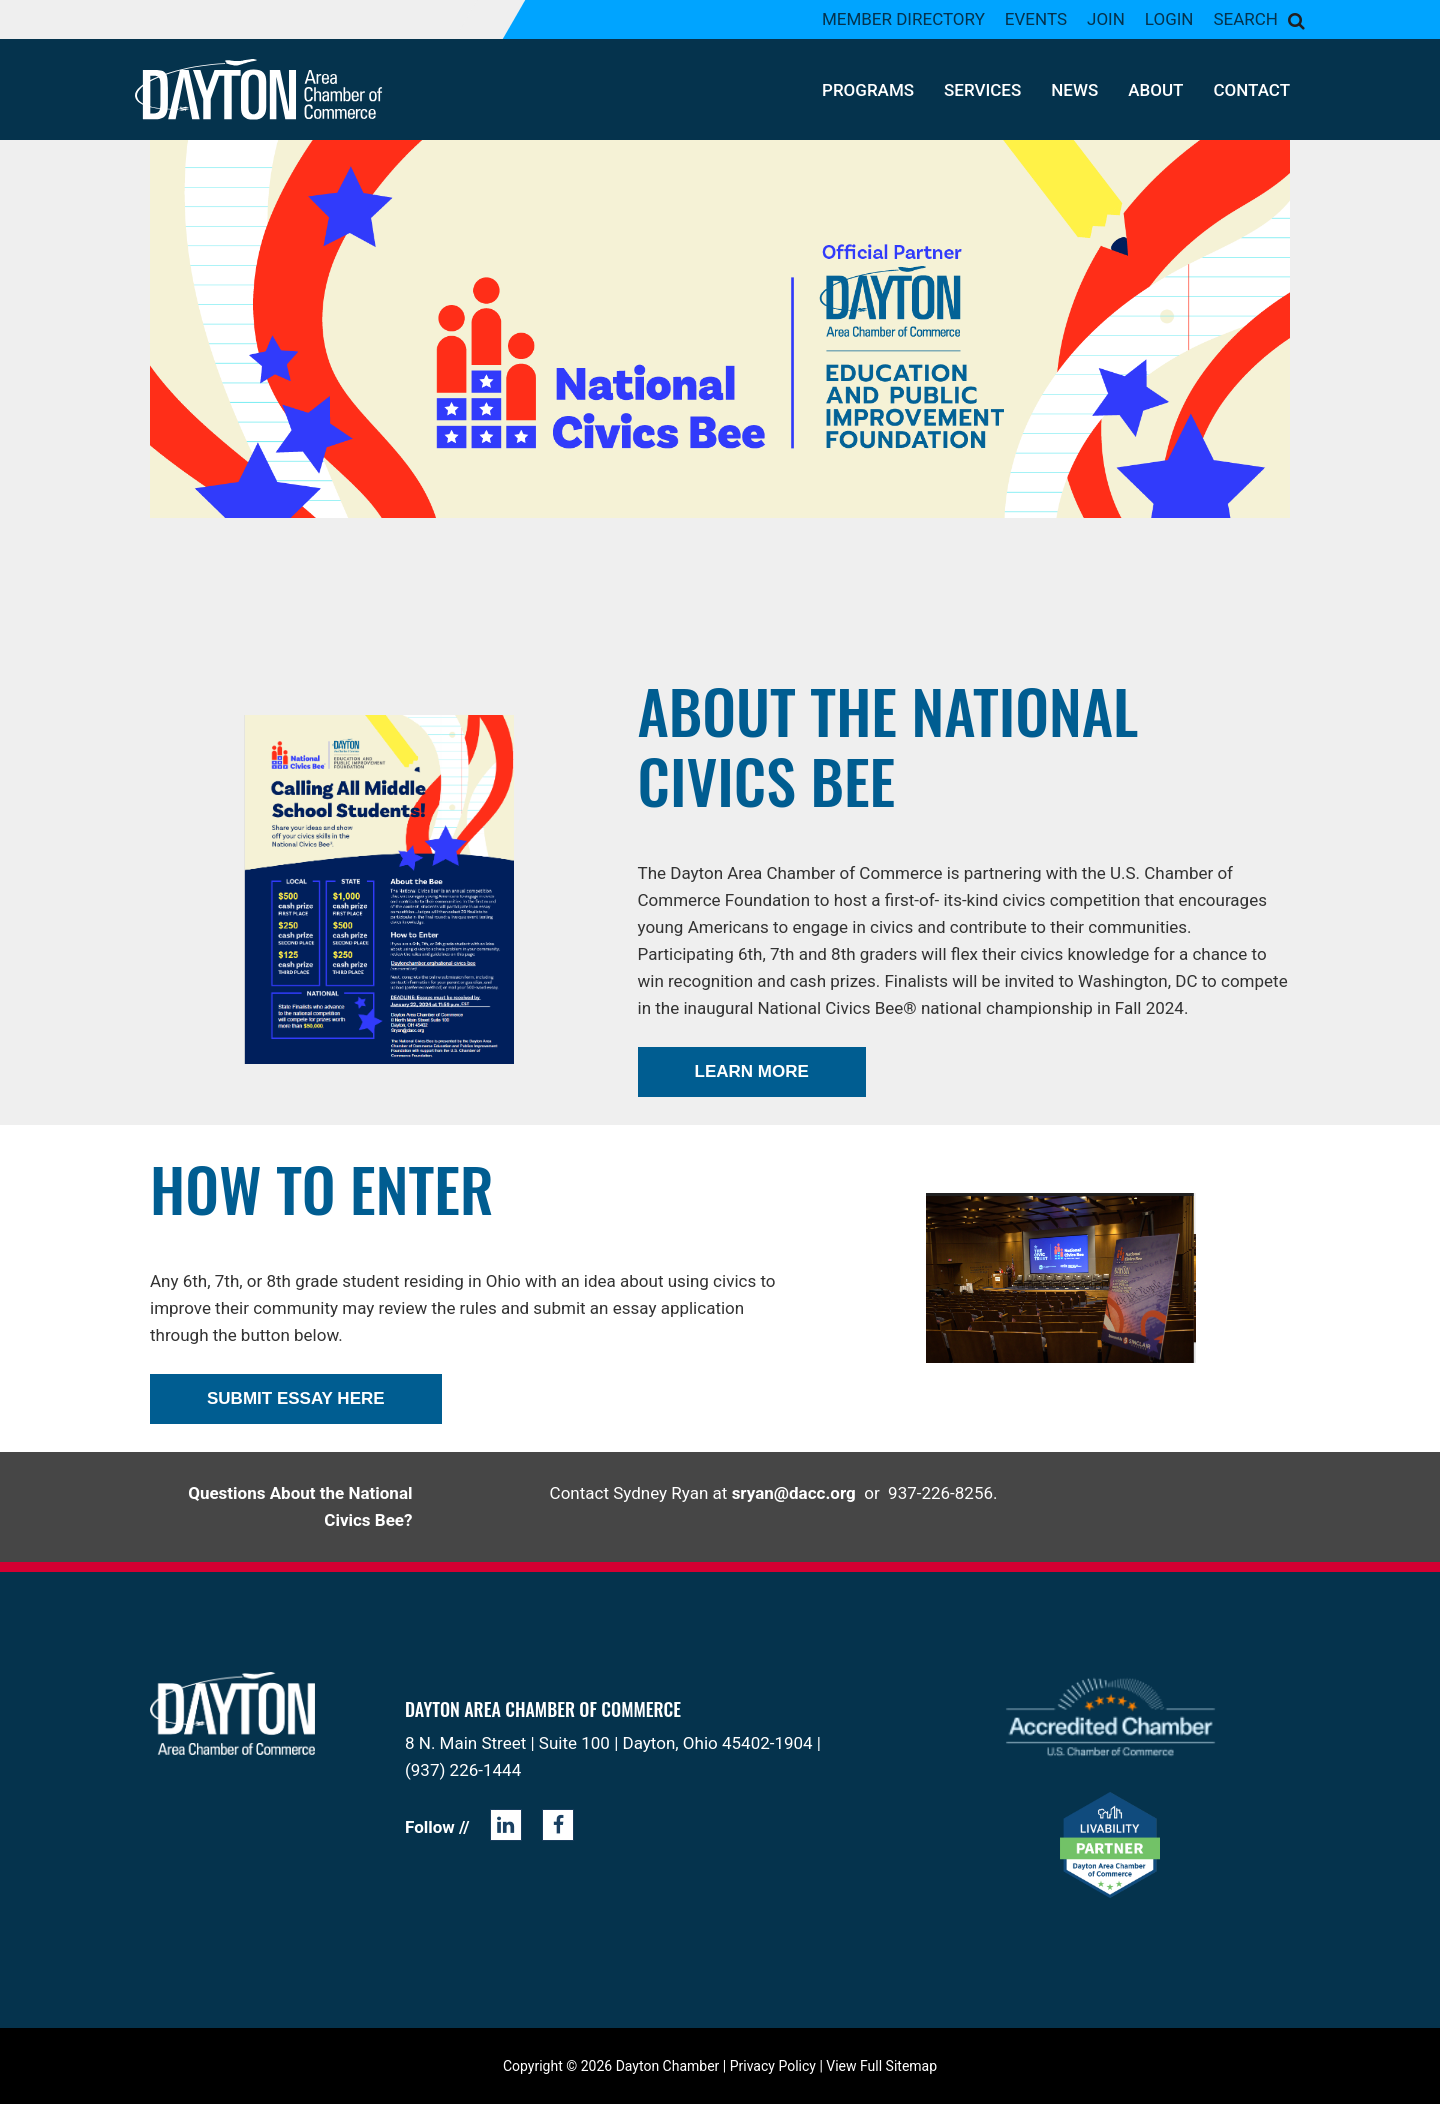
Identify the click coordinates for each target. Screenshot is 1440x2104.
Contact (1251, 90)
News (1074, 90)
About (1155, 90)
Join (1106, 19)
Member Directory (903, 19)
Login (1169, 19)
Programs (868, 90)
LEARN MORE (752, 1071)
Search (1245, 19)
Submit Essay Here (296, 1398)
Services (982, 90)
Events (1036, 19)
